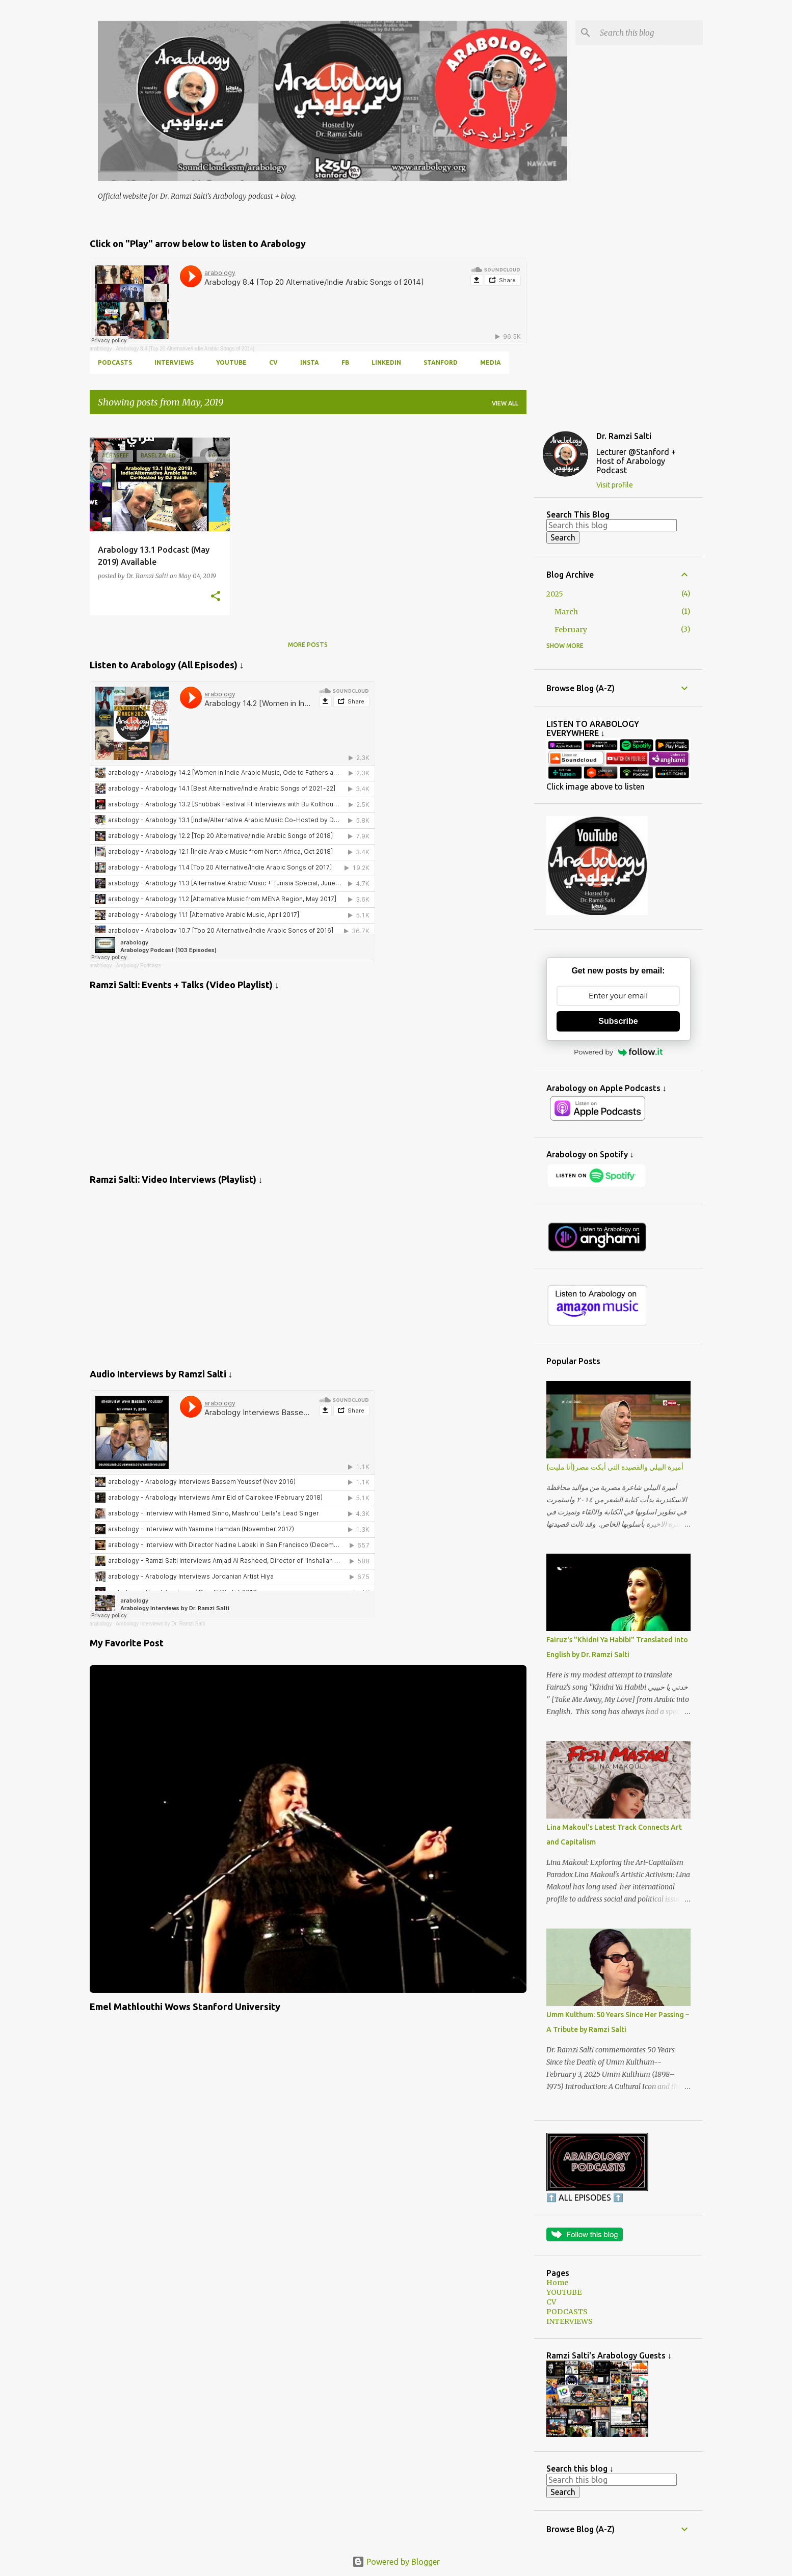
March (566, 611)
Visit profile (614, 485)
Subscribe (618, 1021)
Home (557, 2282)
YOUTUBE (231, 362)
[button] (215, 596)
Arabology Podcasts (138, 965)
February (571, 629)
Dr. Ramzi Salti (623, 436)
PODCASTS (115, 362)
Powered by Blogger (396, 2561)
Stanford (441, 362)
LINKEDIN (386, 362)
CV (273, 362)
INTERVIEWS (174, 362)
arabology (101, 348)
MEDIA (490, 362)
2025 (554, 594)
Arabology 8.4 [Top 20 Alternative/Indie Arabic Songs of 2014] (185, 348)
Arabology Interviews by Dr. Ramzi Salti (160, 1623)
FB (345, 362)
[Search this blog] (649, 32)
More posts (308, 644)
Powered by (618, 1052)
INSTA (309, 362)
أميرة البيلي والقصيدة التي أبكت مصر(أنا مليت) (614, 1467)
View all (505, 403)
